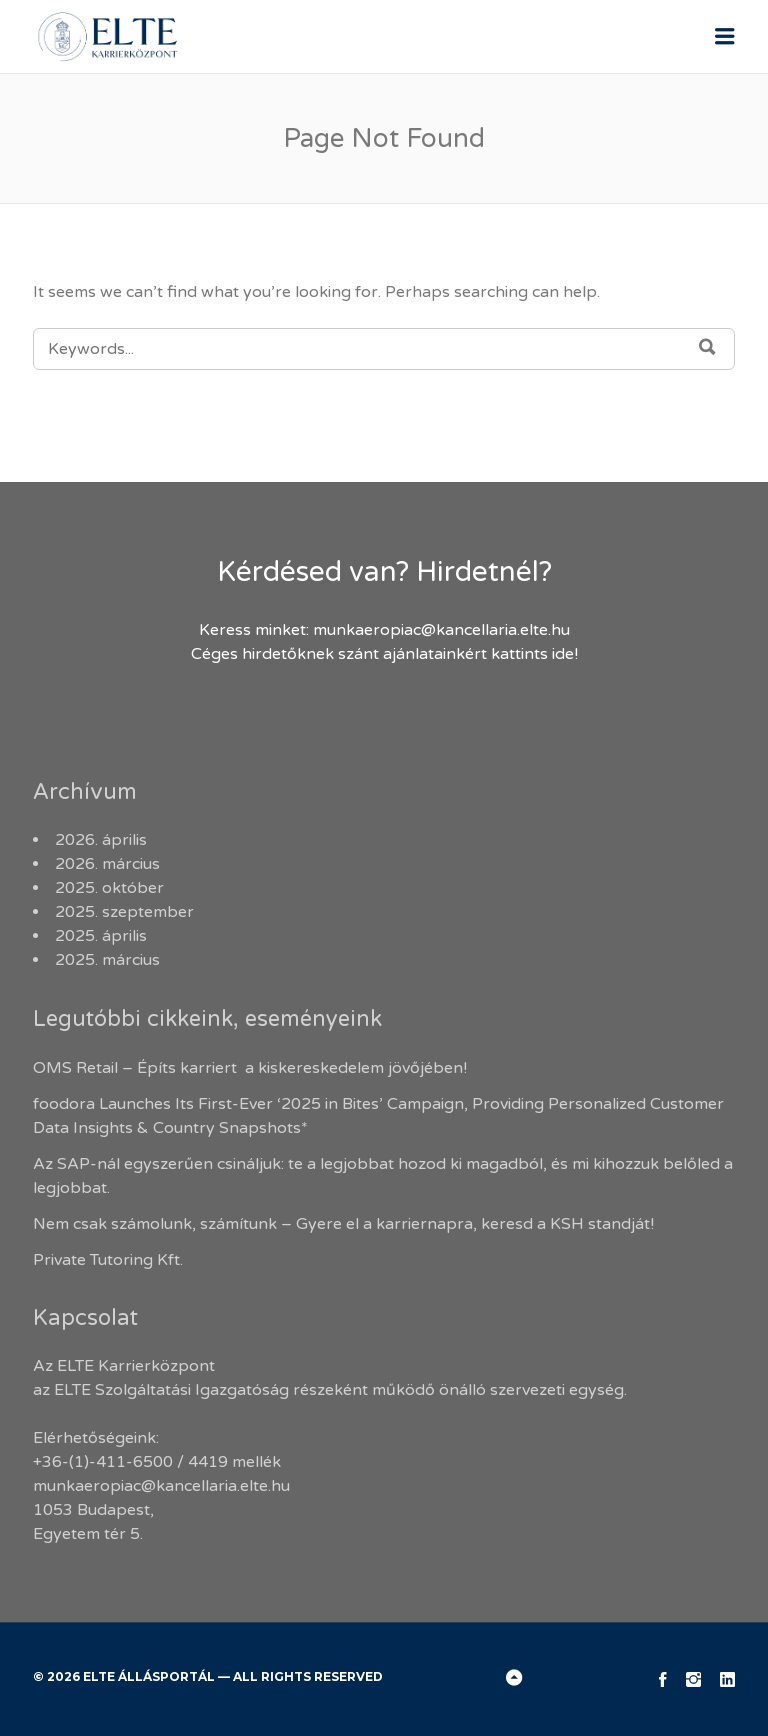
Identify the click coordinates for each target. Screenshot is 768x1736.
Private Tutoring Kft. (108, 1260)
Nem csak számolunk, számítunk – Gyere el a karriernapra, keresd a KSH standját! (343, 1224)
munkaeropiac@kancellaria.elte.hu (441, 630)
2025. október (109, 888)
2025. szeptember (124, 912)
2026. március (107, 864)
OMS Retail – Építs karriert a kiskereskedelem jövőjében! (252, 1068)
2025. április (101, 936)
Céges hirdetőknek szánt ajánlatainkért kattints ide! (384, 654)
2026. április (101, 840)
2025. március (107, 960)
